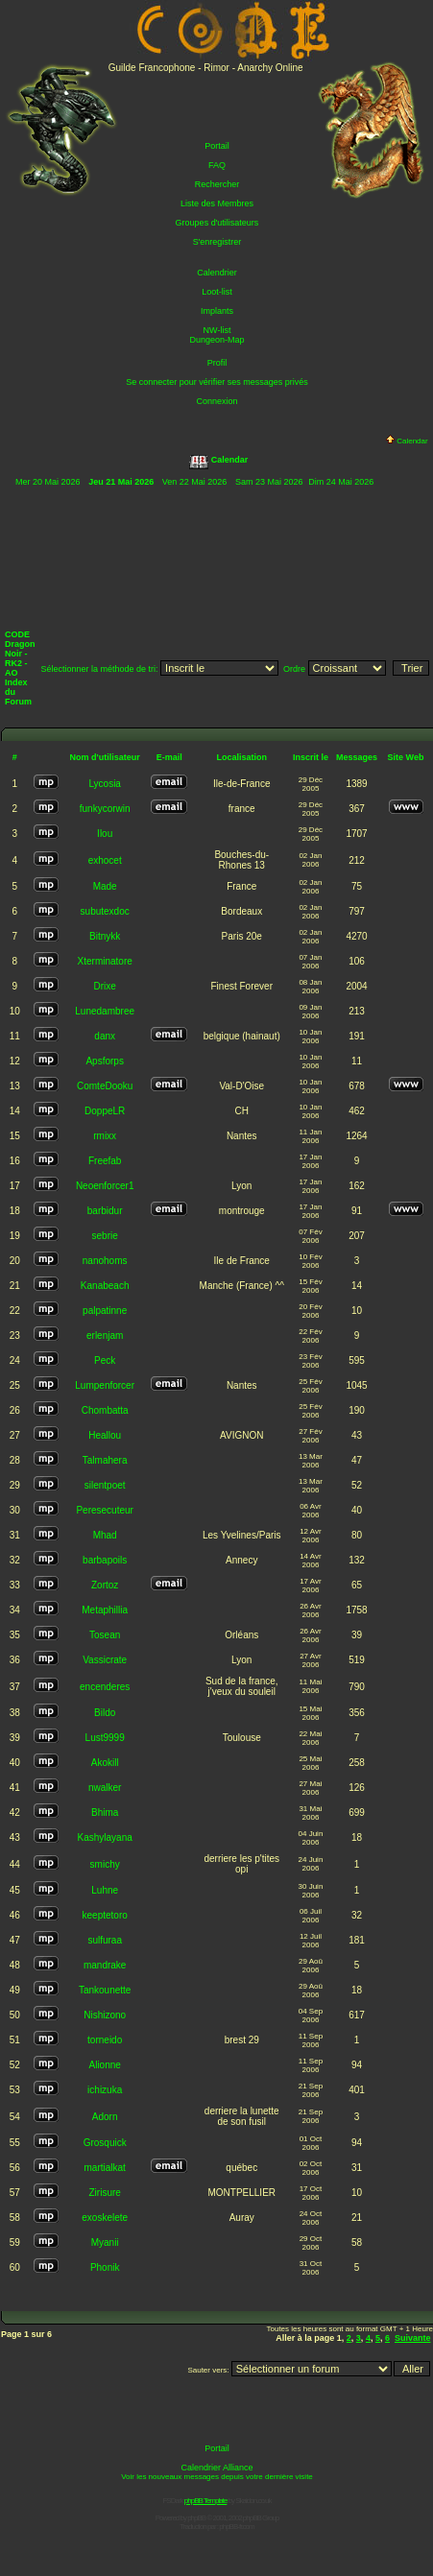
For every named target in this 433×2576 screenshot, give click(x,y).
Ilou (104, 833)
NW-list (217, 330)
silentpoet (105, 1485)
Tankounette (105, 1990)
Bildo (104, 1712)
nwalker (104, 1787)
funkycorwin (105, 808)
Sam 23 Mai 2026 (269, 482)
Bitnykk (104, 936)
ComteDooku (104, 1086)
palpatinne (105, 1310)
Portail (216, 146)
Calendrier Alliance (216, 2467)
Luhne (104, 1890)
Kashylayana (105, 1837)
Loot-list (217, 292)
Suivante (413, 2338)
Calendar (406, 441)
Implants (217, 311)
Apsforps (104, 1061)
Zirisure (105, 2192)
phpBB (196, 2518)
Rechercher (217, 184)
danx (104, 1036)
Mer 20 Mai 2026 (48, 482)
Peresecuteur (104, 1510)
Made (105, 886)
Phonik (105, 2267)
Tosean (104, 1635)
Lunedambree (104, 1011)
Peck (104, 1360)
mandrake (105, 1965)
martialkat (104, 2167)
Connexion (216, 401)
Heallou (104, 1435)
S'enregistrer (217, 242)
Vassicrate (105, 1660)
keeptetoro (105, 1915)
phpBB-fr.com (236, 2526)
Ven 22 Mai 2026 (195, 482)
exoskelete (105, 2217)
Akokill (105, 1762)
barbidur (105, 1210)
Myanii (105, 2242)
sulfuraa (104, 1940)
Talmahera (105, 1460)
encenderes (105, 1687)
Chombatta (105, 1410)
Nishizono (105, 2015)
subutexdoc (105, 911)
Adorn (105, 2116)
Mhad (105, 1535)
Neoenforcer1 (105, 1186)
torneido (104, 2040)
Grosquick (105, 2142)
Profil (217, 363)
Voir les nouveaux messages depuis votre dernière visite (217, 2476)
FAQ (217, 165)
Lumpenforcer (104, 1385)
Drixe (105, 986)
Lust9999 (105, 1737)
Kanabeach (105, 1285)
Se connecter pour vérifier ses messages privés (217, 382)
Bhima (104, 1812)
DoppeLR (104, 1111)
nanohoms (105, 1260)
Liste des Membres (216, 203)
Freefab (104, 1161)
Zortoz (104, 1585)
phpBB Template (206, 2500)
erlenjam (104, 1335)
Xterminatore (105, 961)
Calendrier (217, 272)
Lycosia (104, 783)
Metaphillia (105, 1610)
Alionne (104, 2065)
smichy (105, 1864)
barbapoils (105, 1560)
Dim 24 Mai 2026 (340, 482)
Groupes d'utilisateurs (217, 222)
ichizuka (104, 2090)
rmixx (104, 1136)
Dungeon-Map (216, 340)
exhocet (105, 860)
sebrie (105, 1235)
